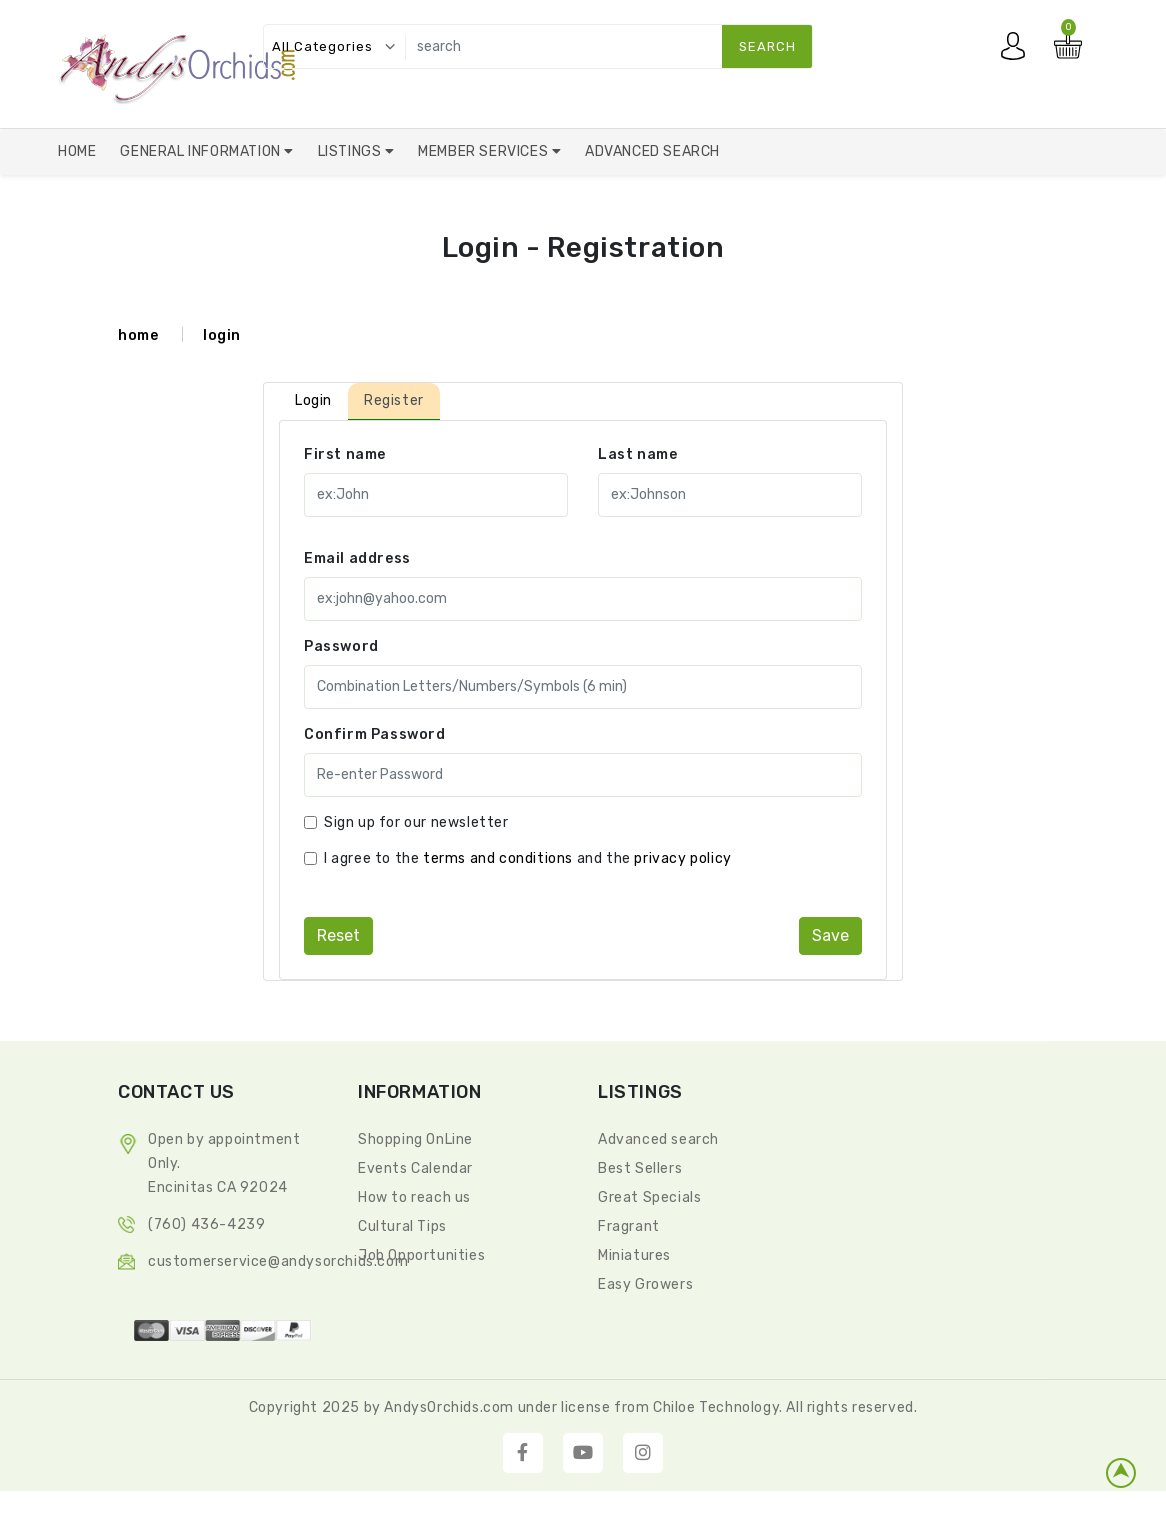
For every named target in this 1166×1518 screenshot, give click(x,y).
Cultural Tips (402, 1226)
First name (345, 454)
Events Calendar (415, 1168)
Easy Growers (645, 1284)
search (767, 46)
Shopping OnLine (415, 1139)
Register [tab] (394, 400)
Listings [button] (351, 151)
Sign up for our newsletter (416, 822)
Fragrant (629, 1226)
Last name (637, 454)
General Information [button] (202, 151)
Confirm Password (375, 734)
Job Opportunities (421, 1255)
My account (1018, 51)
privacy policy (682, 858)
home (138, 335)
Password (341, 646)
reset (338, 935)
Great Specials (649, 1197)
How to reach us (414, 1197)
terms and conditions (498, 858)
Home (77, 151)
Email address (357, 558)
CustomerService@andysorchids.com (278, 1261)
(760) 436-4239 (206, 1224)
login (222, 335)
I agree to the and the (528, 858)
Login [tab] (313, 400)
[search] (604, 46)
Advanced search (658, 1139)
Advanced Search (652, 151)
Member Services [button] (485, 151)
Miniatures (634, 1255)
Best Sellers (640, 1168)
